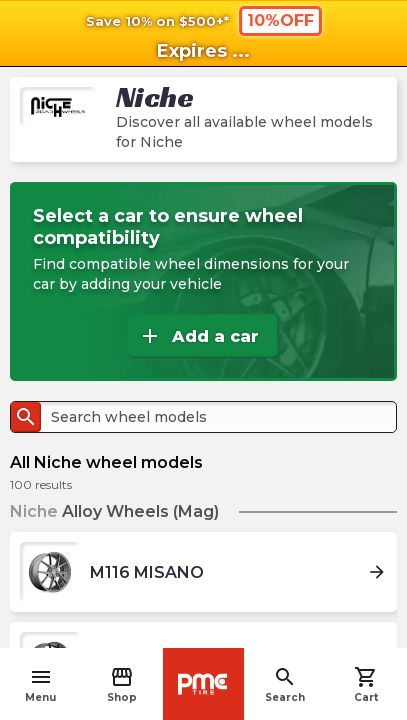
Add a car (198, 336)
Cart (366, 684)
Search (285, 684)
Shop (122, 684)
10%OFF (280, 20)
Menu (40, 684)
